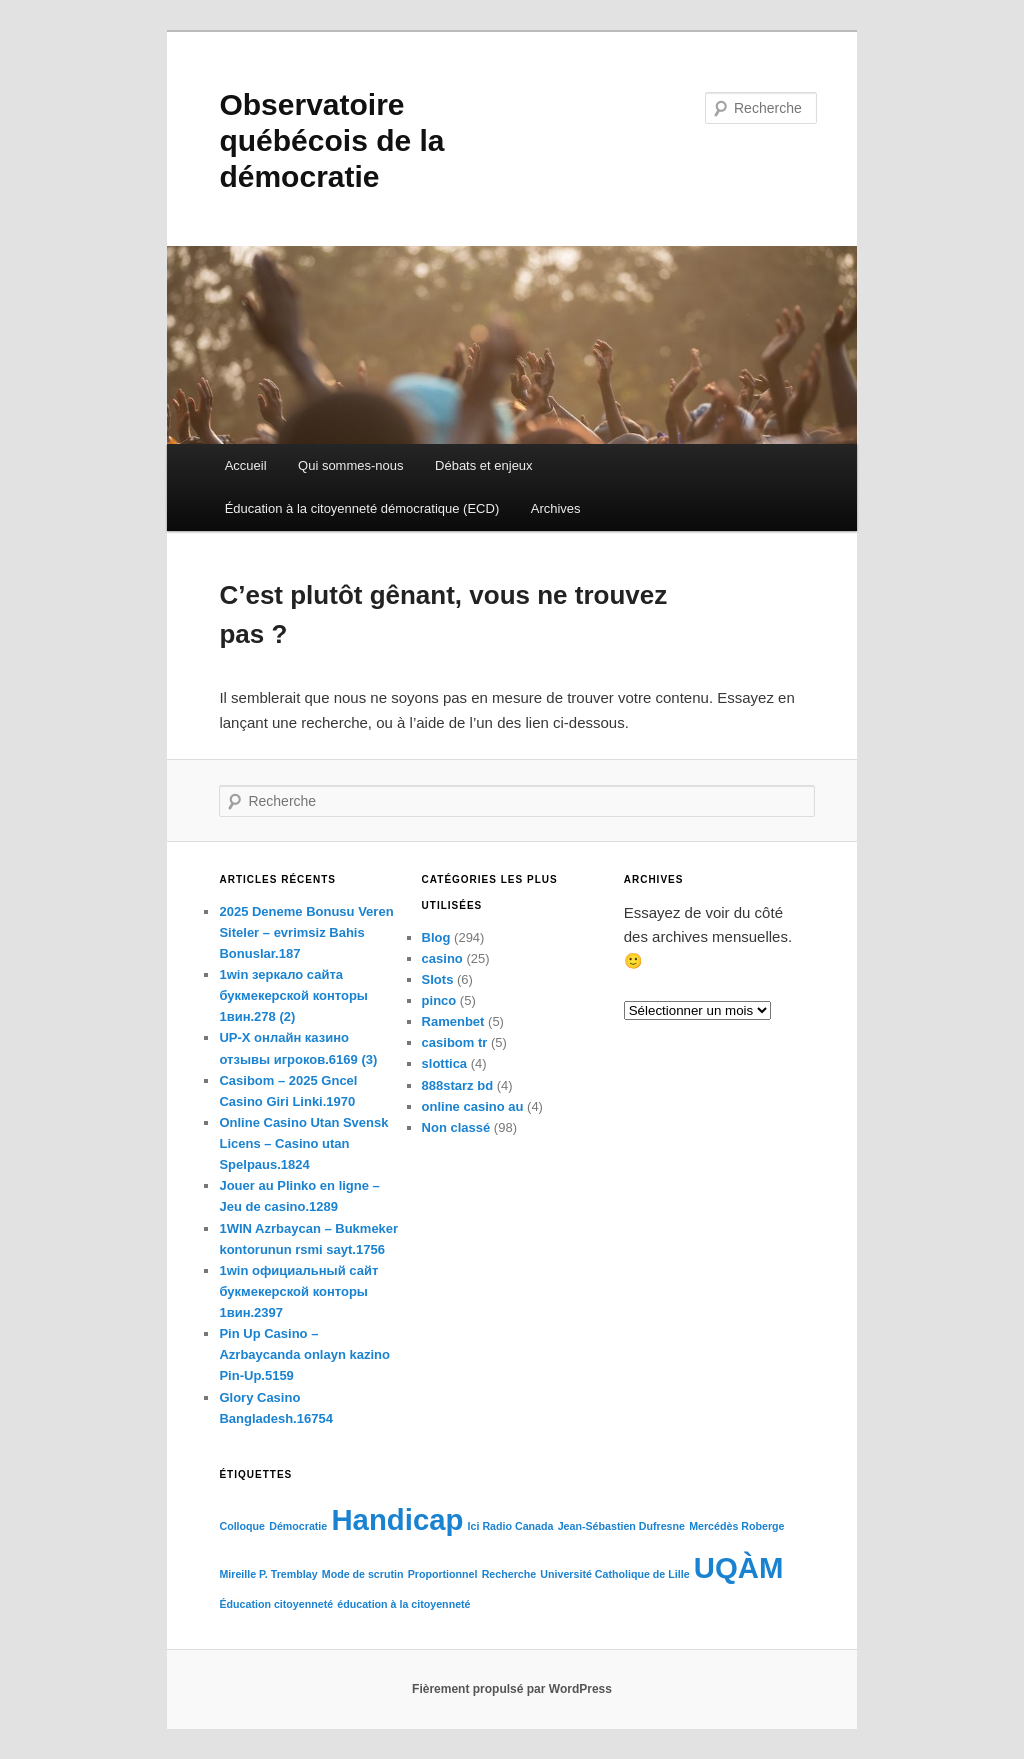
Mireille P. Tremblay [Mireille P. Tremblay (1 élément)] (268, 1574)
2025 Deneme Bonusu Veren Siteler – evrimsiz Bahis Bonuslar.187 (306, 932)
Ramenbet (453, 1021)
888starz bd (458, 1085)
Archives (556, 508)
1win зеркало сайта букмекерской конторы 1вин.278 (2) (293, 995)
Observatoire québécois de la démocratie (331, 140)
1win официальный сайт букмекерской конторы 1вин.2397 (298, 1291)
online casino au (473, 1106)
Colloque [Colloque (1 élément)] (242, 1526)
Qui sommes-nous (350, 465)
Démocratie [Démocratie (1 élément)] (298, 1526)
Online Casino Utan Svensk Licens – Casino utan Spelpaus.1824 (303, 1143)
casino (442, 958)
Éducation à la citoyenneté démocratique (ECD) (362, 508)
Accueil (246, 465)
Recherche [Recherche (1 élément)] (509, 1574)
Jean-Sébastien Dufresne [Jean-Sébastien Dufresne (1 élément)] (621, 1526)
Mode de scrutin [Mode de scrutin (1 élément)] (363, 1574)
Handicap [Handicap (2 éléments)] (397, 1519)
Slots (438, 979)
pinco (439, 1000)
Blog (436, 937)
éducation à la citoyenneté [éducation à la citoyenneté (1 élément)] (403, 1604)
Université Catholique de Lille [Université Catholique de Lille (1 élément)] (614, 1574)
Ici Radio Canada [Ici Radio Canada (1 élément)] (511, 1526)
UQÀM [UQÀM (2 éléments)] (739, 1567)
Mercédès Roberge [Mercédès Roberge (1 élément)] (736, 1526)
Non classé (456, 1127)
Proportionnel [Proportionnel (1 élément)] (443, 1574)
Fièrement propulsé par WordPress (512, 1689)
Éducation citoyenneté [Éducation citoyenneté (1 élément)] (276, 1604)
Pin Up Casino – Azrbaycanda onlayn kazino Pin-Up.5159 (304, 1354)
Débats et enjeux (484, 465)
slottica (445, 1063)
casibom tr (455, 1042)
